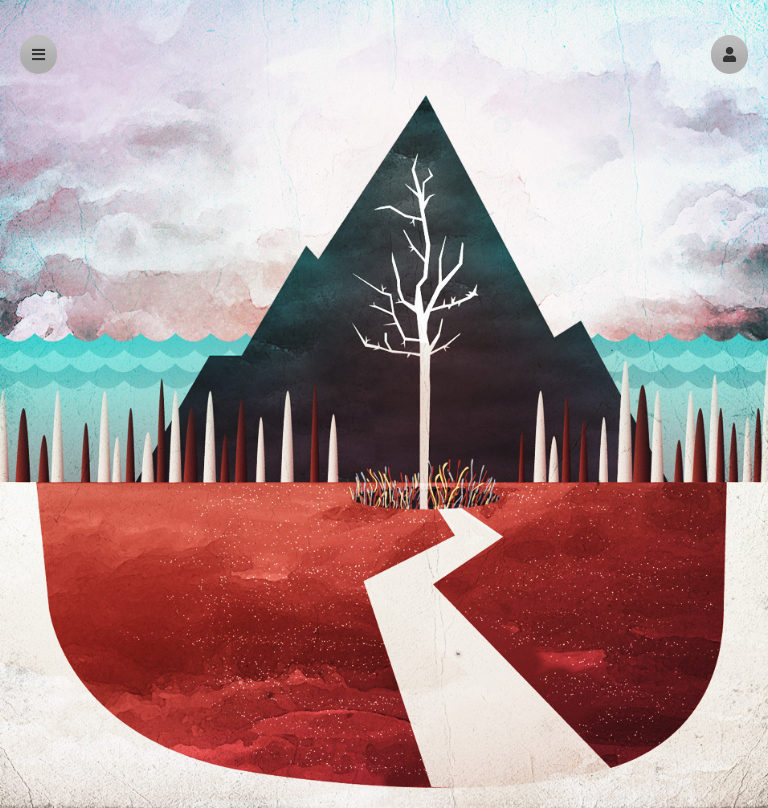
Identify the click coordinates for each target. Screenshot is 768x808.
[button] (729, 54)
